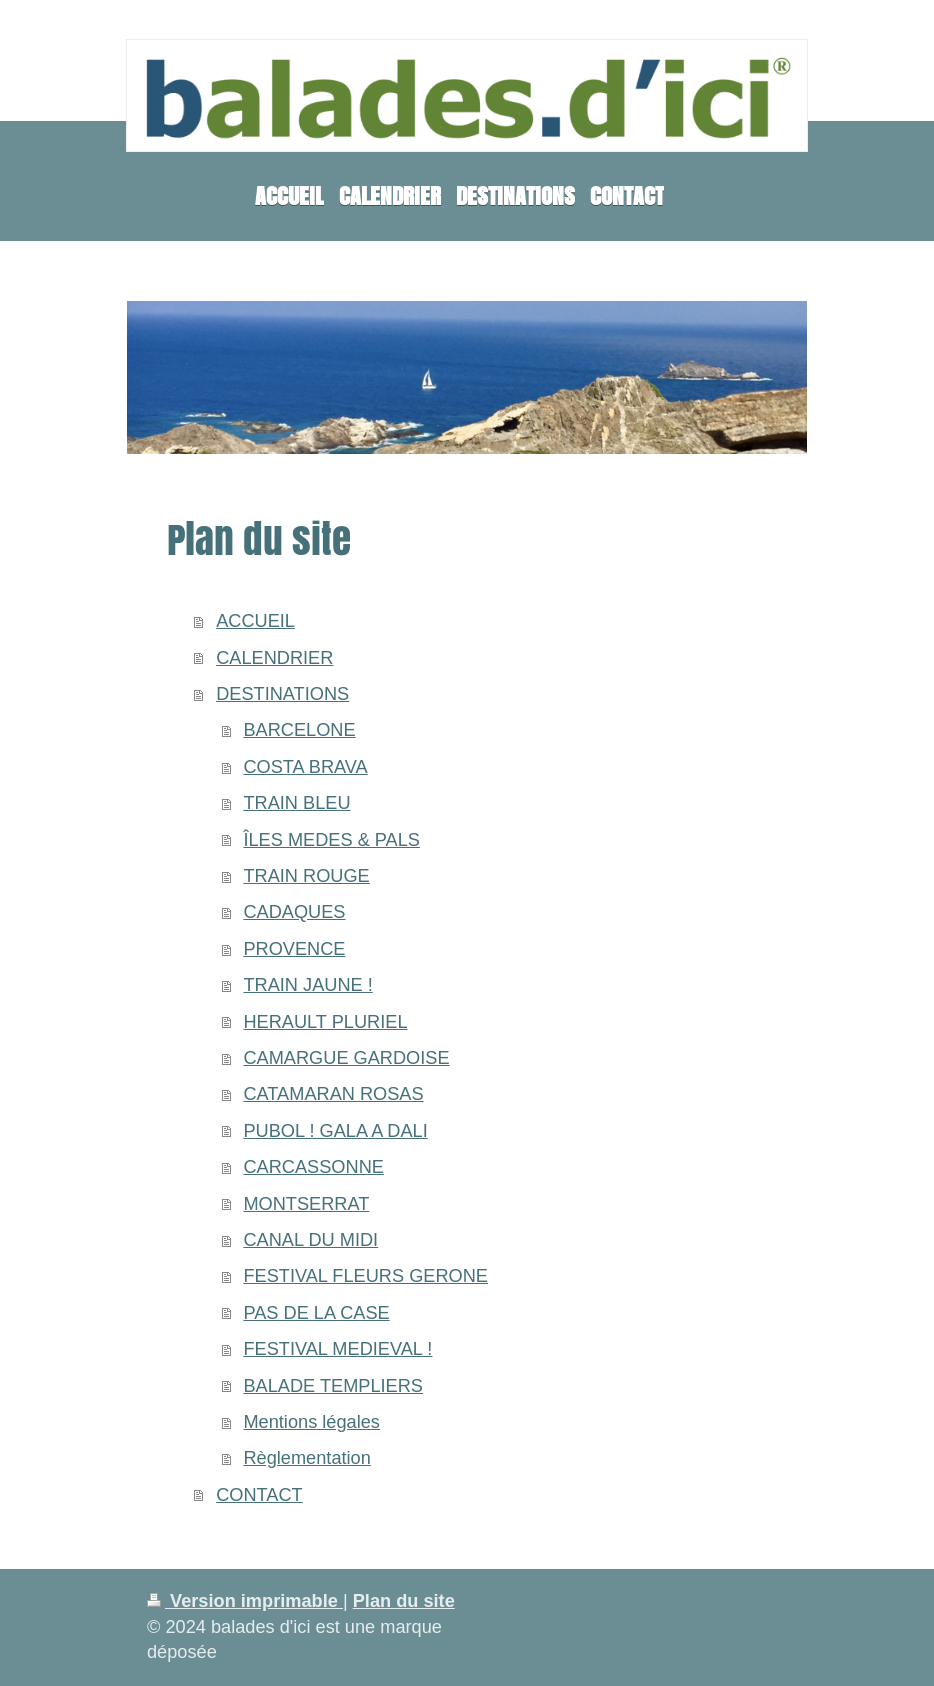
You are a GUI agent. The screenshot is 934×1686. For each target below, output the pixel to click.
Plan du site (404, 1601)
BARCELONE (299, 730)
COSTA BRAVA (305, 767)
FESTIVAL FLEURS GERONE (365, 1276)
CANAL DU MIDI (310, 1240)
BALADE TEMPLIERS (333, 1386)
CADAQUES (294, 912)
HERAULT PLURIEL (325, 1022)
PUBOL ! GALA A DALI (335, 1131)
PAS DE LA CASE (316, 1313)
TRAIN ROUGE (306, 876)
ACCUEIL (255, 621)
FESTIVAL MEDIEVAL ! (337, 1349)
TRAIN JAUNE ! (307, 985)
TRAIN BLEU (296, 803)
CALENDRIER (274, 658)
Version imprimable (245, 1601)
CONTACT (259, 1495)
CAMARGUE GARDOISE (346, 1058)
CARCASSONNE (313, 1167)
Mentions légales (311, 1422)
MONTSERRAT (306, 1204)
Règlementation (306, 1458)
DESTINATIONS (282, 694)
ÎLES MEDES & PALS (331, 840)
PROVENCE (294, 949)
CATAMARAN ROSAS (333, 1094)
